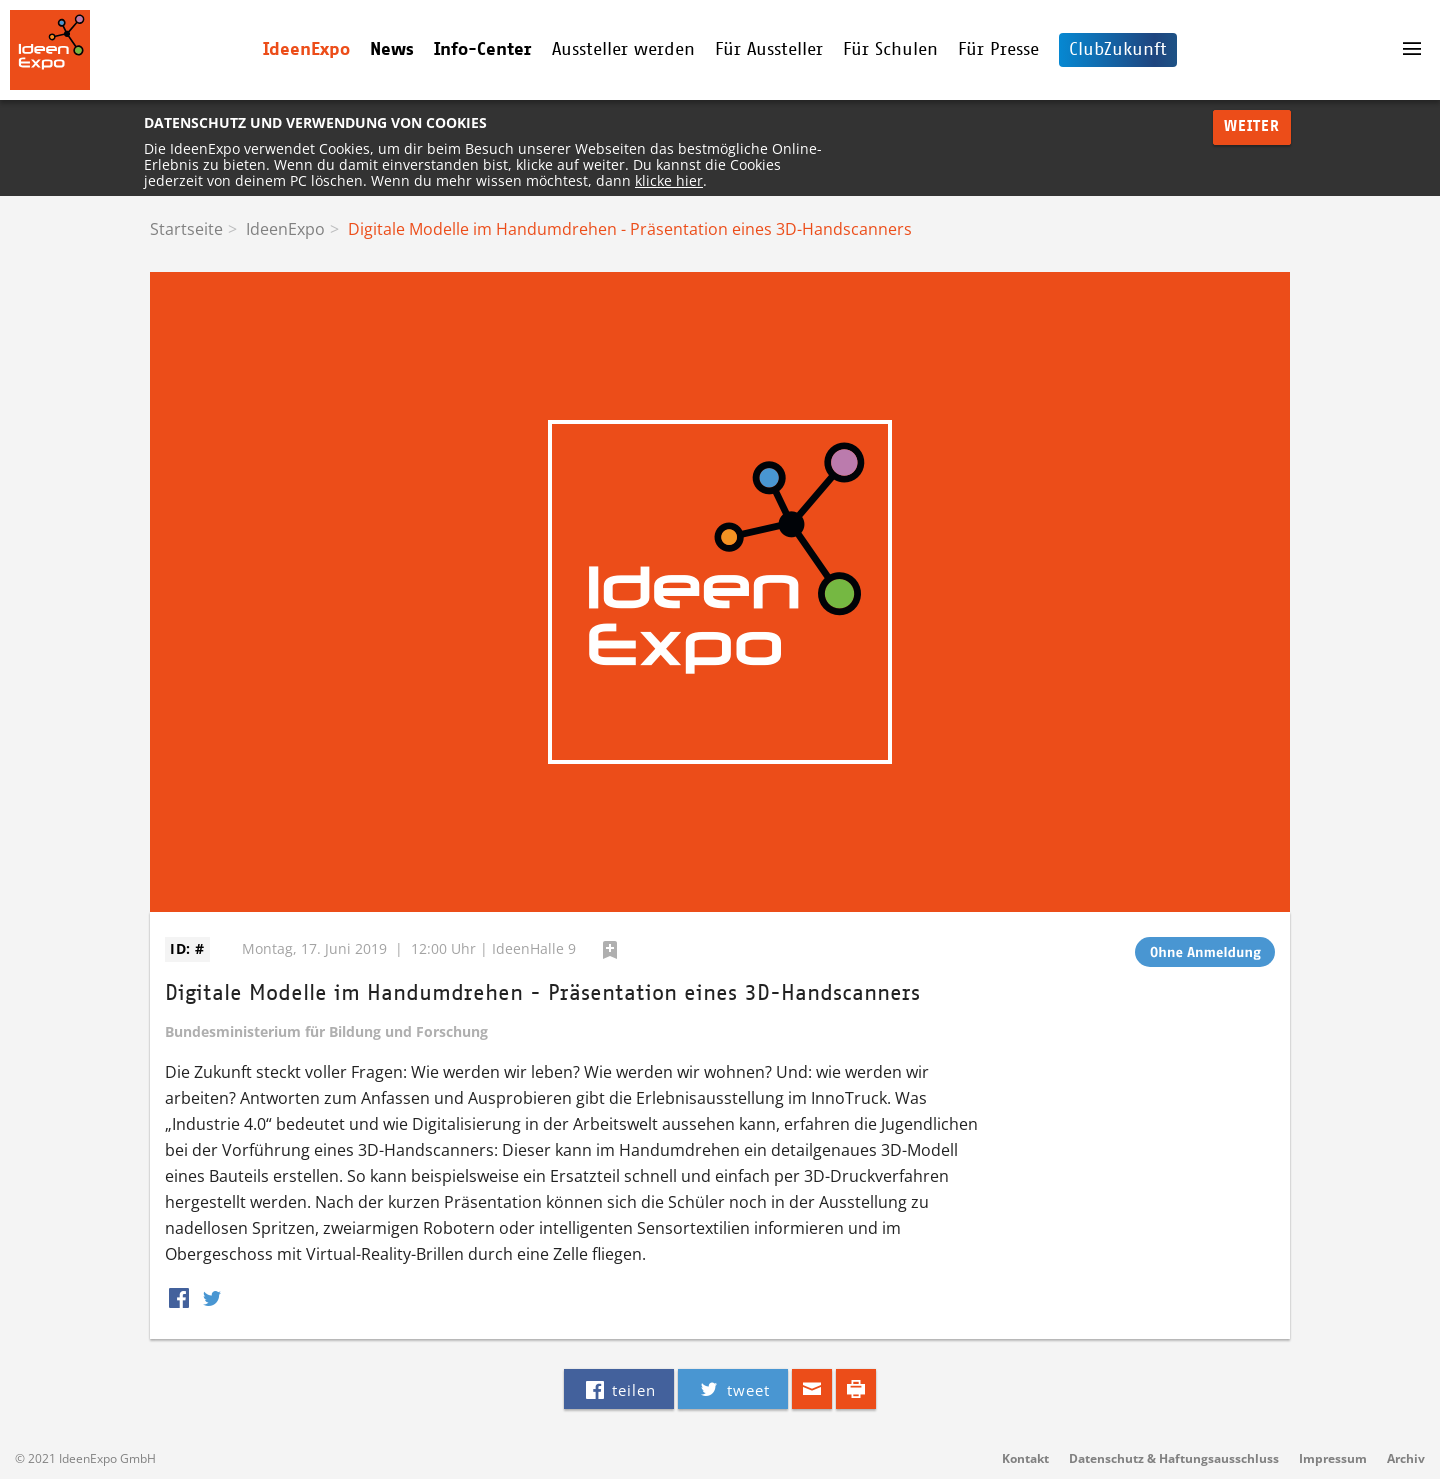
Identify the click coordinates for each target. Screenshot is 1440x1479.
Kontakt (1025, 1458)
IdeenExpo (306, 50)
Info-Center (483, 50)
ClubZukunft (1118, 50)
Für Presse (998, 50)
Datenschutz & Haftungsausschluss (1174, 1458)
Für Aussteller (769, 50)
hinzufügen (610, 950)
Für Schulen (890, 50)
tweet (732, 1389)
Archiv (1406, 1458)
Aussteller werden (623, 50)
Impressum (1333, 1458)
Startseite (186, 229)
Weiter (1252, 126)
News (392, 50)
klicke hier (669, 180)
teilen (619, 1389)
